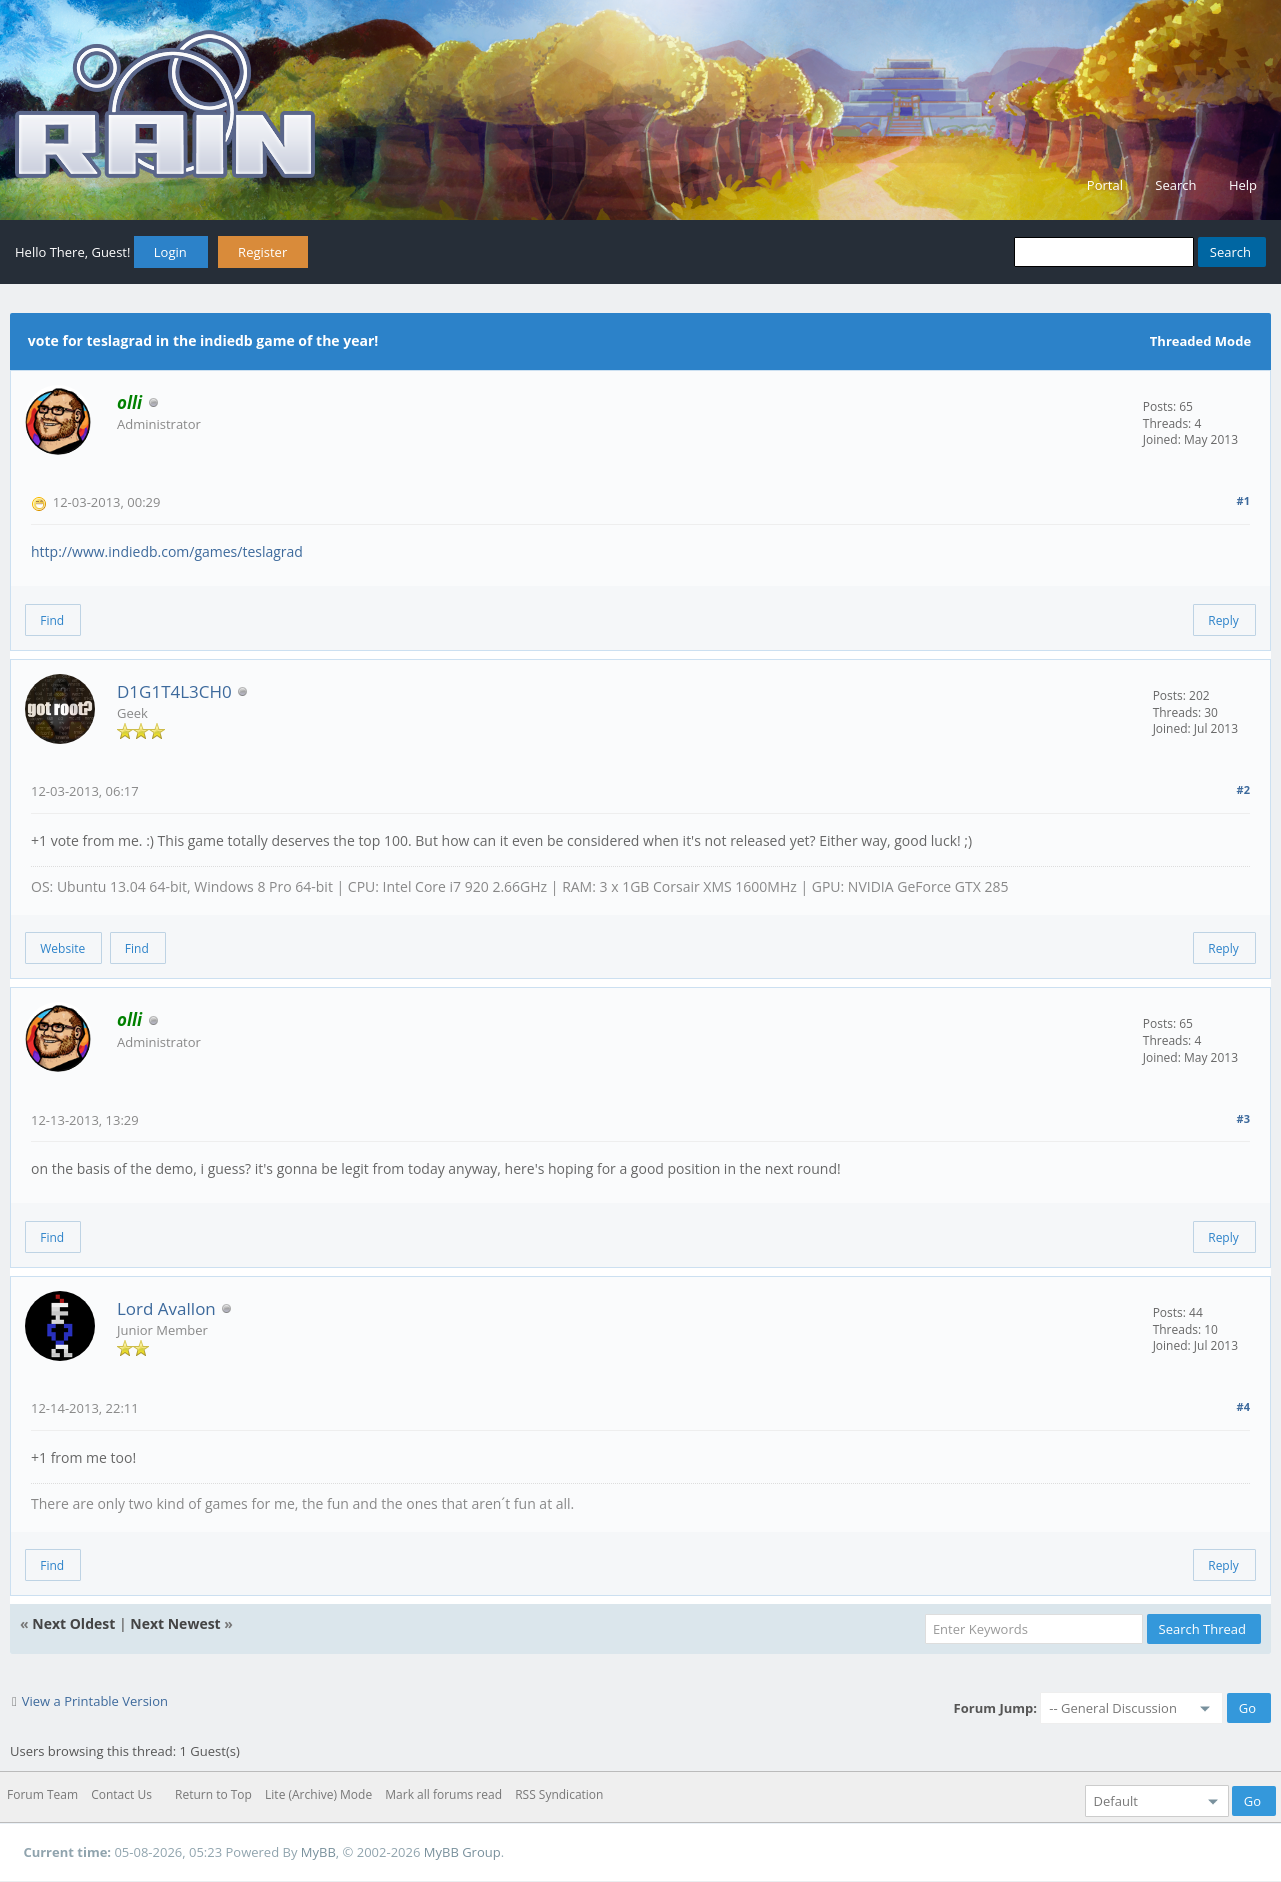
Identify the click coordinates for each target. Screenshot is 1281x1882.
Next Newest (175, 1623)
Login (170, 252)
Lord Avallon (166, 1308)
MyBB (318, 1852)
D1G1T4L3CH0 (174, 691)
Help (1243, 185)
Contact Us (121, 1794)
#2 (1243, 789)
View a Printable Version (95, 1701)
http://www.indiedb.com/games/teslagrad (167, 551)
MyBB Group (462, 1852)
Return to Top (213, 1794)
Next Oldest (73, 1623)
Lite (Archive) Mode (318, 1794)
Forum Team (42, 1794)
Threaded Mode (1200, 341)
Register (262, 252)
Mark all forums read (443, 1794)
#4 (1243, 1406)
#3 (1243, 1118)
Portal (1105, 185)
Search (1175, 185)
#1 (1243, 500)
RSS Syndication (559, 1794)
